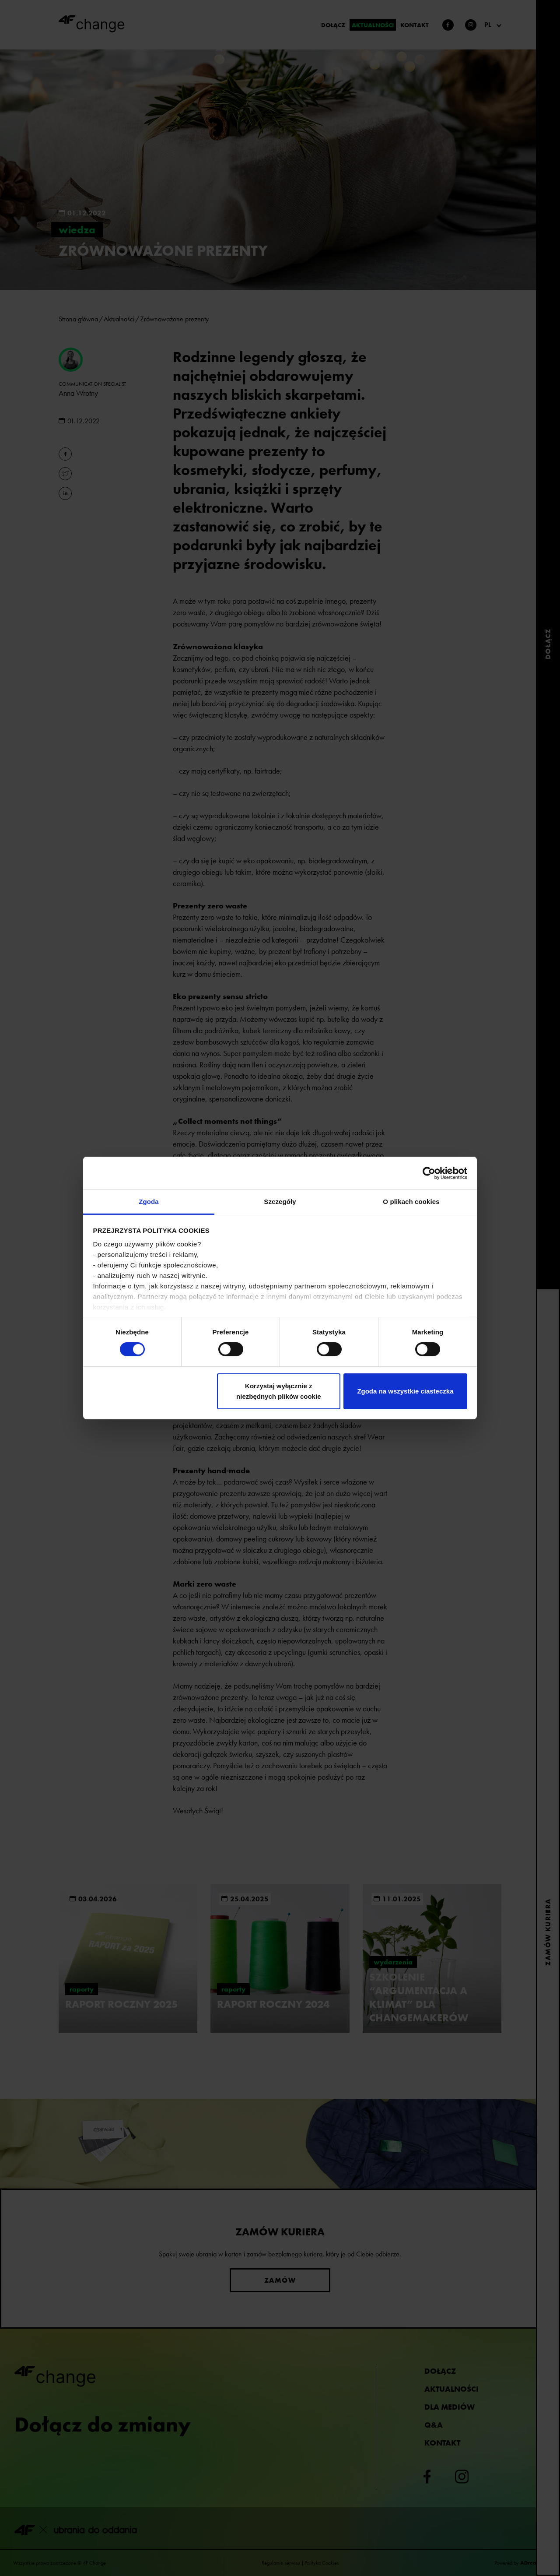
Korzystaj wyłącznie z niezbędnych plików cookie (278, 1391)
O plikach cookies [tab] (411, 1201)
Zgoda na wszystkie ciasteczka (405, 1391)
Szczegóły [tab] (280, 1201)
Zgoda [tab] (149, 1201)
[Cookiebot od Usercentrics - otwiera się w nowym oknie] (429, 1172)
